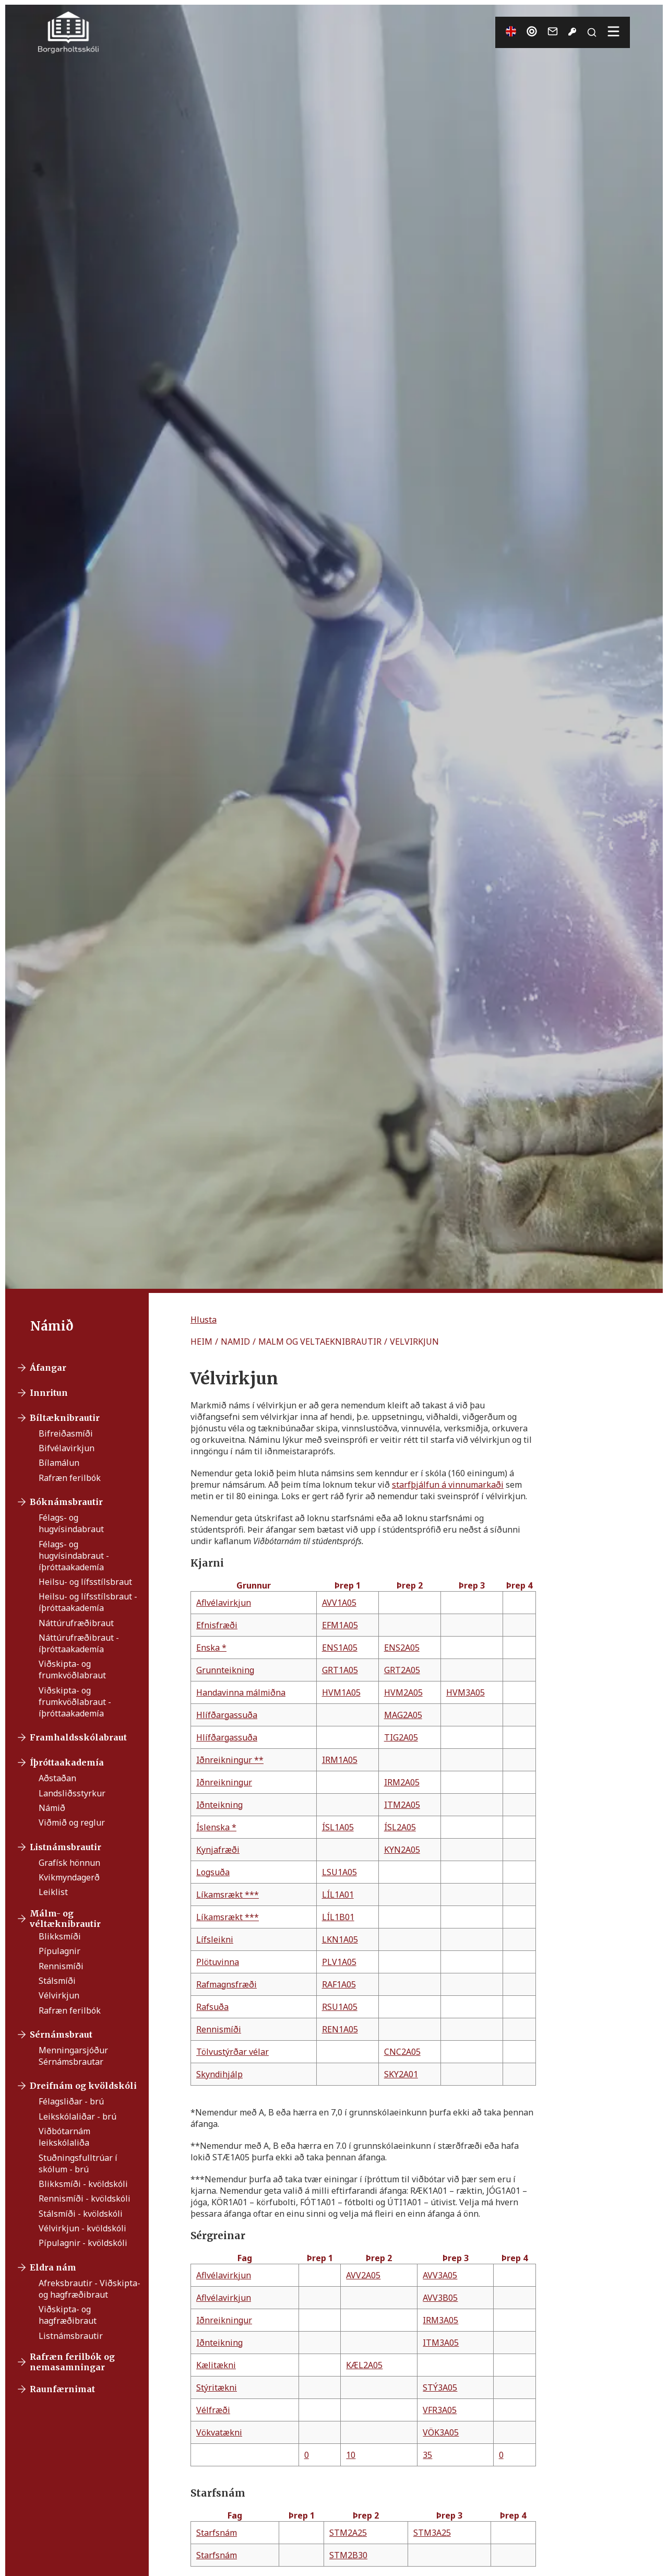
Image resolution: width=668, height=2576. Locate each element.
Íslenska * (216, 1827)
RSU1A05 (339, 2007)
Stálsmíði (57, 1980)
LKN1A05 (340, 1939)
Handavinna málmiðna (240, 1692)
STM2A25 (348, 2532)
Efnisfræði (216, 1625)
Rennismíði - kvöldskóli (84, 2198)
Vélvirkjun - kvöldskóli (82, 2228)
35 (427, 2455)
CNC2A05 (402, 2051)
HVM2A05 (403, 1692)
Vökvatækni (219, 2432)
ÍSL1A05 (338, 1827)
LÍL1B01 (338, 1917)
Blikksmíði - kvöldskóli (83, 2184)
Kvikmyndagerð (69, 1877)
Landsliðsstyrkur (72, 1793)
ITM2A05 (402, 1804)
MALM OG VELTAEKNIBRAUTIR (319, 1341)
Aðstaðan (57, 1778)
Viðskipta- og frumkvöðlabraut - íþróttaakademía (75, 1702)
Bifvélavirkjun (66, 1448)
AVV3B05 (440, 2297)
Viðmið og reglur (72, 1822)
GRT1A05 (340, 1670)
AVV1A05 (339, 1602)
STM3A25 (432, 2532)
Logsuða (213, 1872)
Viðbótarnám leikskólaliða (64, 2136)
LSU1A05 (339, 1872)
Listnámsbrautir (71, 2336)
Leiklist (53, 1892)
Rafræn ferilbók (70, 1478)
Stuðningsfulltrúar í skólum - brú (78, 2163)
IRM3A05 (440, 2320)
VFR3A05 (440, 2410)
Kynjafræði (218, 1849)
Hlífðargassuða (226, 1715)
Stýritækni (216, 2387)
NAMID (235, 1341)
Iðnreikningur (224, 1782)
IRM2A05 (402, 1782)
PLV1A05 (339, 1962)
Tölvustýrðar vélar (232, 2051)
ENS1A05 (339, 1647)
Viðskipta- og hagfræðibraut (68, 2314)
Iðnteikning (219, 1804)
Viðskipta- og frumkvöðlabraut (72, 1669)
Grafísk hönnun (69, 1862)
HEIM (201, 1341)
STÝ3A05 (440, 2387)
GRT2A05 (402, 1670)
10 (350, 2455)
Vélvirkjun (59, 1995)
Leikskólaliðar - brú (77, 2116)
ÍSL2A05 (400, 1827)
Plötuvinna (217, 1962)
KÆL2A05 (364, 2365)
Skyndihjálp (219, 2074)
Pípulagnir (59, 1951)
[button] (203, 1319)
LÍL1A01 (338, 1894)
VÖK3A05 (441, 2432)
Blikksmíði (60, 1936)
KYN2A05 (402, 1849)
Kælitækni (216, 2365)
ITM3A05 (441, 2342)
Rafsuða (212, 2007)
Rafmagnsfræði (226, 1984)
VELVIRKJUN (414, 1341)
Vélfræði (213, 2410)
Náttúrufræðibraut (76, 1623)
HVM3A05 (465, 1692)
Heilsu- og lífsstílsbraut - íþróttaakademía (88, 1602)
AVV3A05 (440, 2275)
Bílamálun (59, 1462)
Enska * (211, 1647)
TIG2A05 (401, 1737)
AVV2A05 (363, 2275)
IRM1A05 (339, 1760)
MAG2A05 (403, 1715)
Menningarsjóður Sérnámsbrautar (73, 2055)
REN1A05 (340, 2029)
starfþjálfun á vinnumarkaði (448, 1484)
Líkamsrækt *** (227, 1894)
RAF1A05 (339, 1984)
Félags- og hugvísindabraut (71, 1523)
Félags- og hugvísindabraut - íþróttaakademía (74, 1555)
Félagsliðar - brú (71, 2101)
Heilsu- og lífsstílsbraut (85, 1581)
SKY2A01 (401, 2074)
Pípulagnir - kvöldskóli (83, 2243)
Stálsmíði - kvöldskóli (81, 2213)
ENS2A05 (402, 1647)
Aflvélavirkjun (223, 1602)
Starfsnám (216, 2532)
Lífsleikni (214, 1939)
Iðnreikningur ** (230, 1760)
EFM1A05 (340, 1625)
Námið (52, 1808)
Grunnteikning (225, 1670)
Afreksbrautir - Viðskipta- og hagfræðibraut (89, 2288)
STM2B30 (348, 2555)
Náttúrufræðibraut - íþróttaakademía (79, 1643)
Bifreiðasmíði (66, 1433)
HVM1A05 (341, 1692)
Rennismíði (61, 1966)
